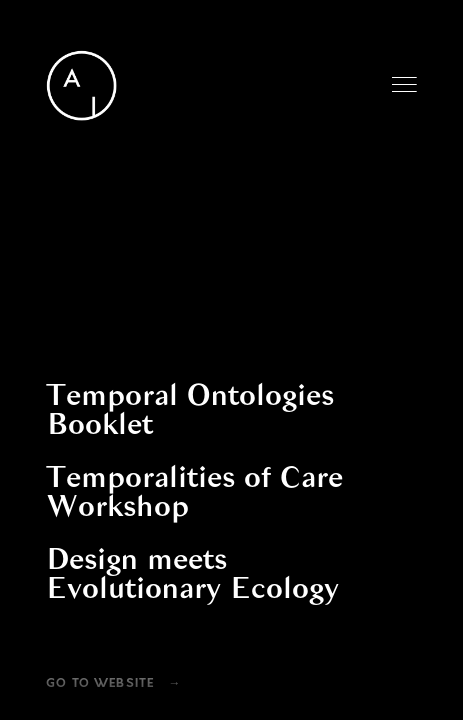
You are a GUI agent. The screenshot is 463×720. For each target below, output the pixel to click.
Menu (404, 84)
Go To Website (100, 684)
